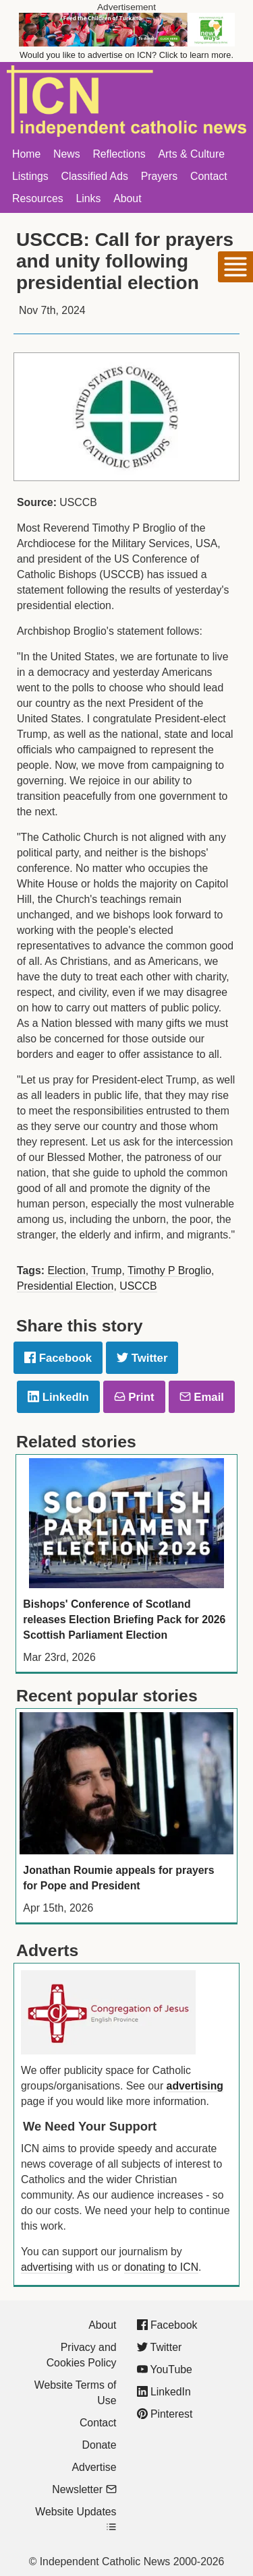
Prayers (159, 176)
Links (88, 198)
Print (134, 1397)
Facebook (58, 1358)
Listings (30, 176)
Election (66, 1270)
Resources (37, 198)
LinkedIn (58, 1397)
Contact (208, 176)
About (127, 198)
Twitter (142, 1358)
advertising (195, 2086)
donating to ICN (161, 2267)
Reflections (118, 154)
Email (201, 1397)
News (66, 154)
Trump (106, 1270)
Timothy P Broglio (169, 1270)
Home (26, 154)
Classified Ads (94, 176)
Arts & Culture (191, 154)
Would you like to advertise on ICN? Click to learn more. (126, 55)
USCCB (138, 1286)
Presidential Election (65, 1286)
